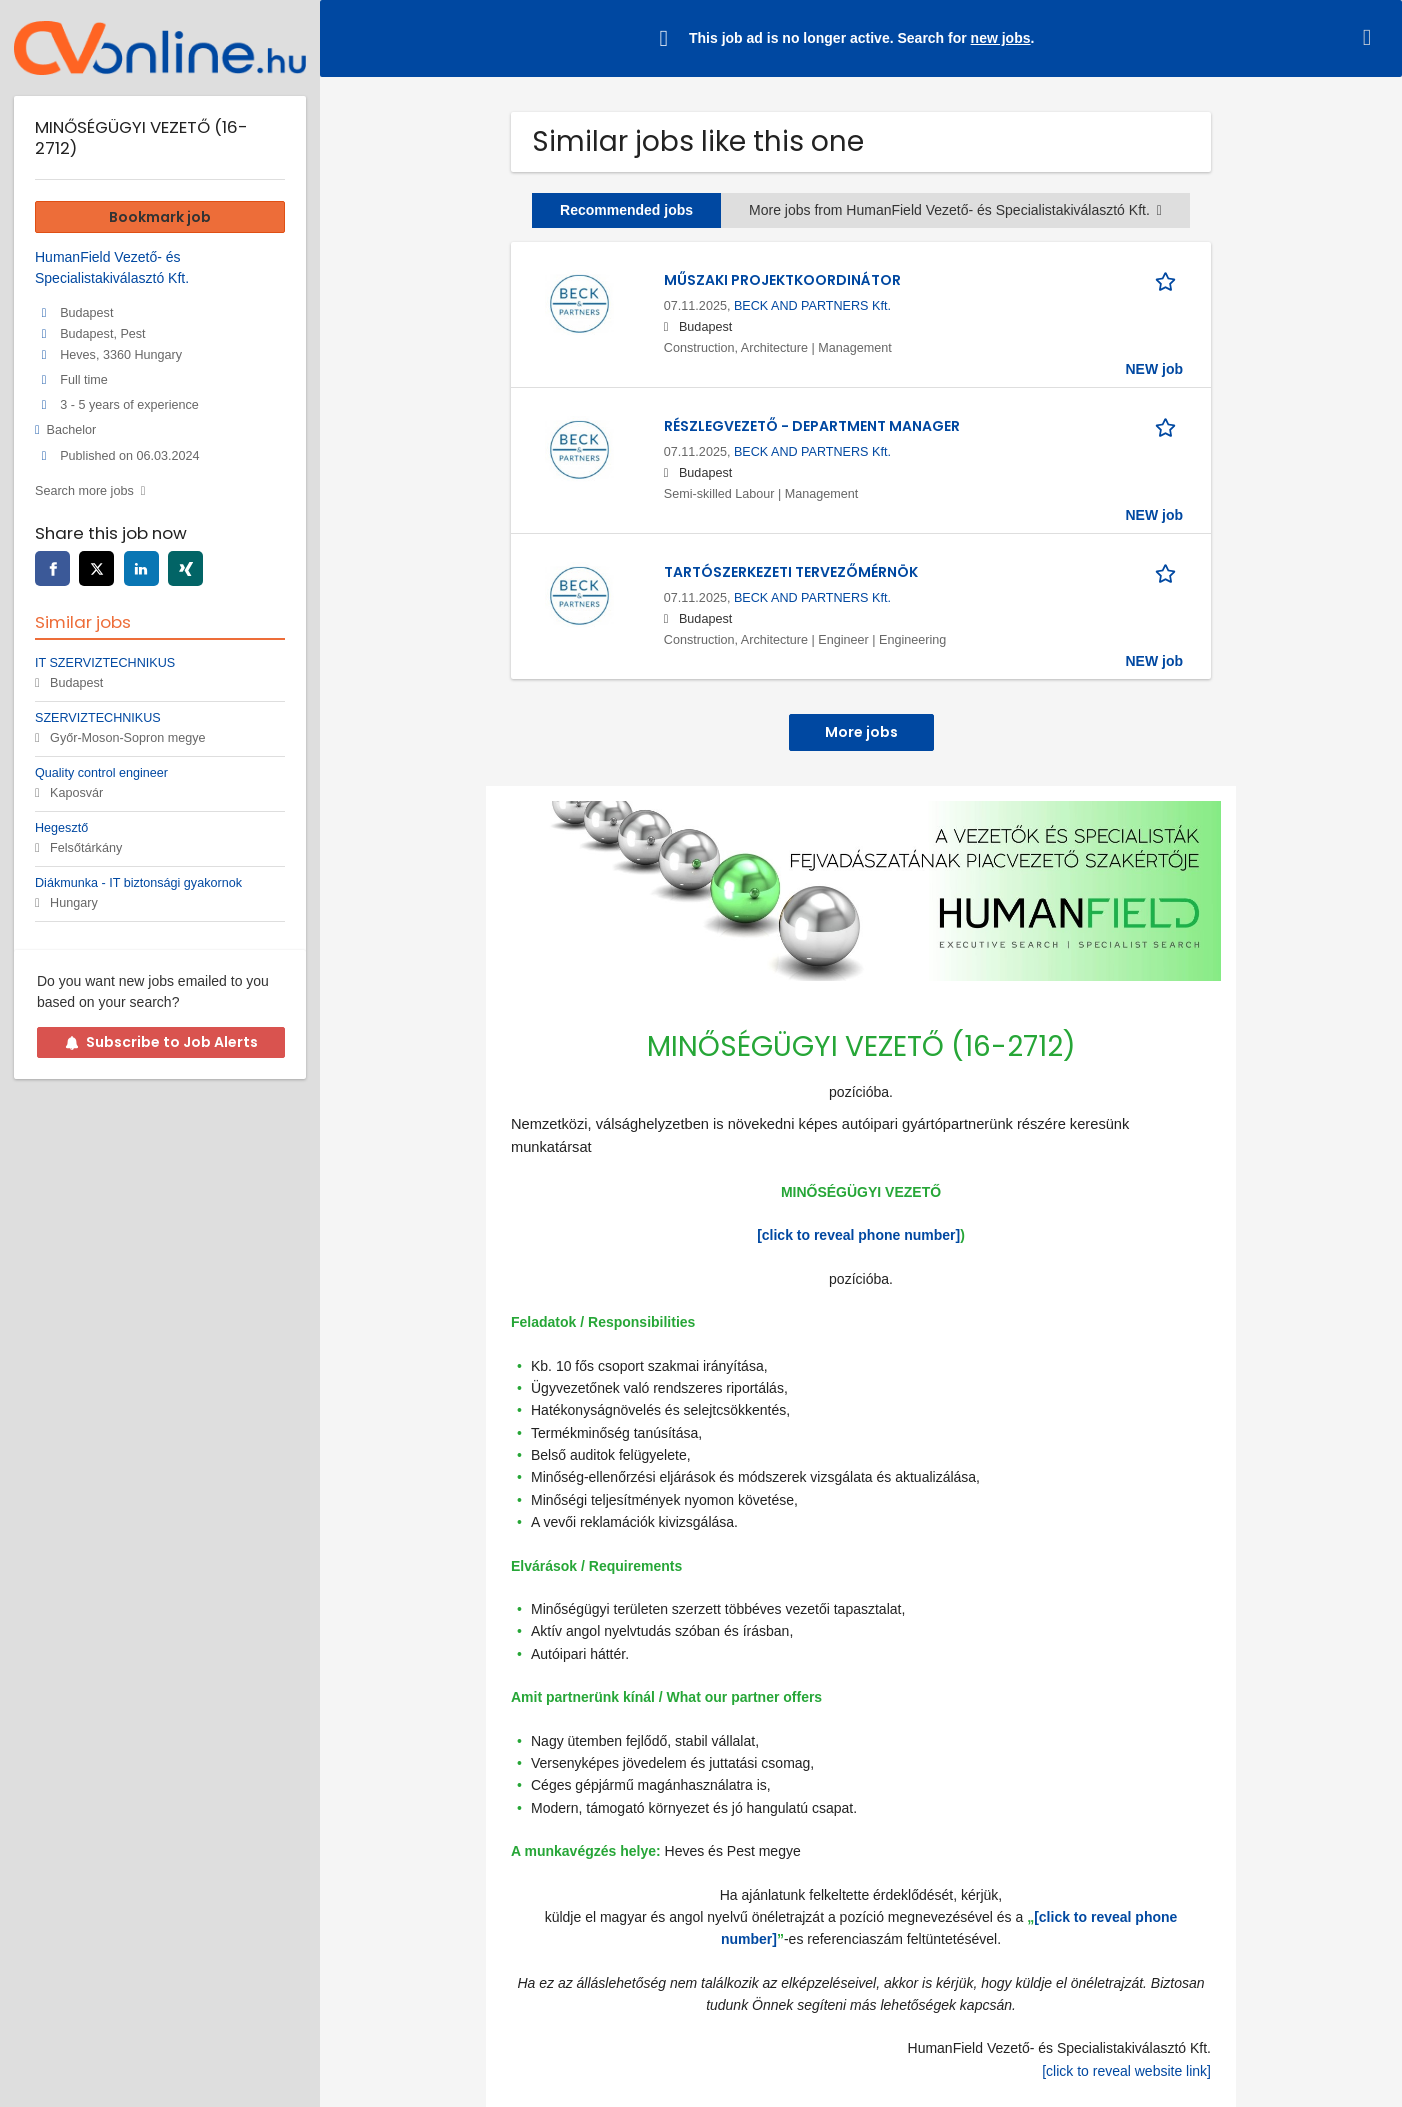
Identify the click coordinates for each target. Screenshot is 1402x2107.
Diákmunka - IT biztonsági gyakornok (138, 883)
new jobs (1001, 38)
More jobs (861, 732)
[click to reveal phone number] (858, 1235)
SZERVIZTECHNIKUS (98, 718)
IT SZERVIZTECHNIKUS (105, 663)
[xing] (185, 568)
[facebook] (52, 568)
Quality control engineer (101, 773)
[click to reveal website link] (1126, 2071)
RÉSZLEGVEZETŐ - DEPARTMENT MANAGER (812, 426)
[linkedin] (141, 568)
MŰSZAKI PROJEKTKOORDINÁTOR (782, 280)
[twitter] (96, 568)
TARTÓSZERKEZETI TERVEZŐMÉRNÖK (791, 572)
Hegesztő (61, 828)
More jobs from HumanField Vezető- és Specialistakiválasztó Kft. (955, 210)
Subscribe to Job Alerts (161, 1042)
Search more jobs (84, 491)
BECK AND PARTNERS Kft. (812, 306)
